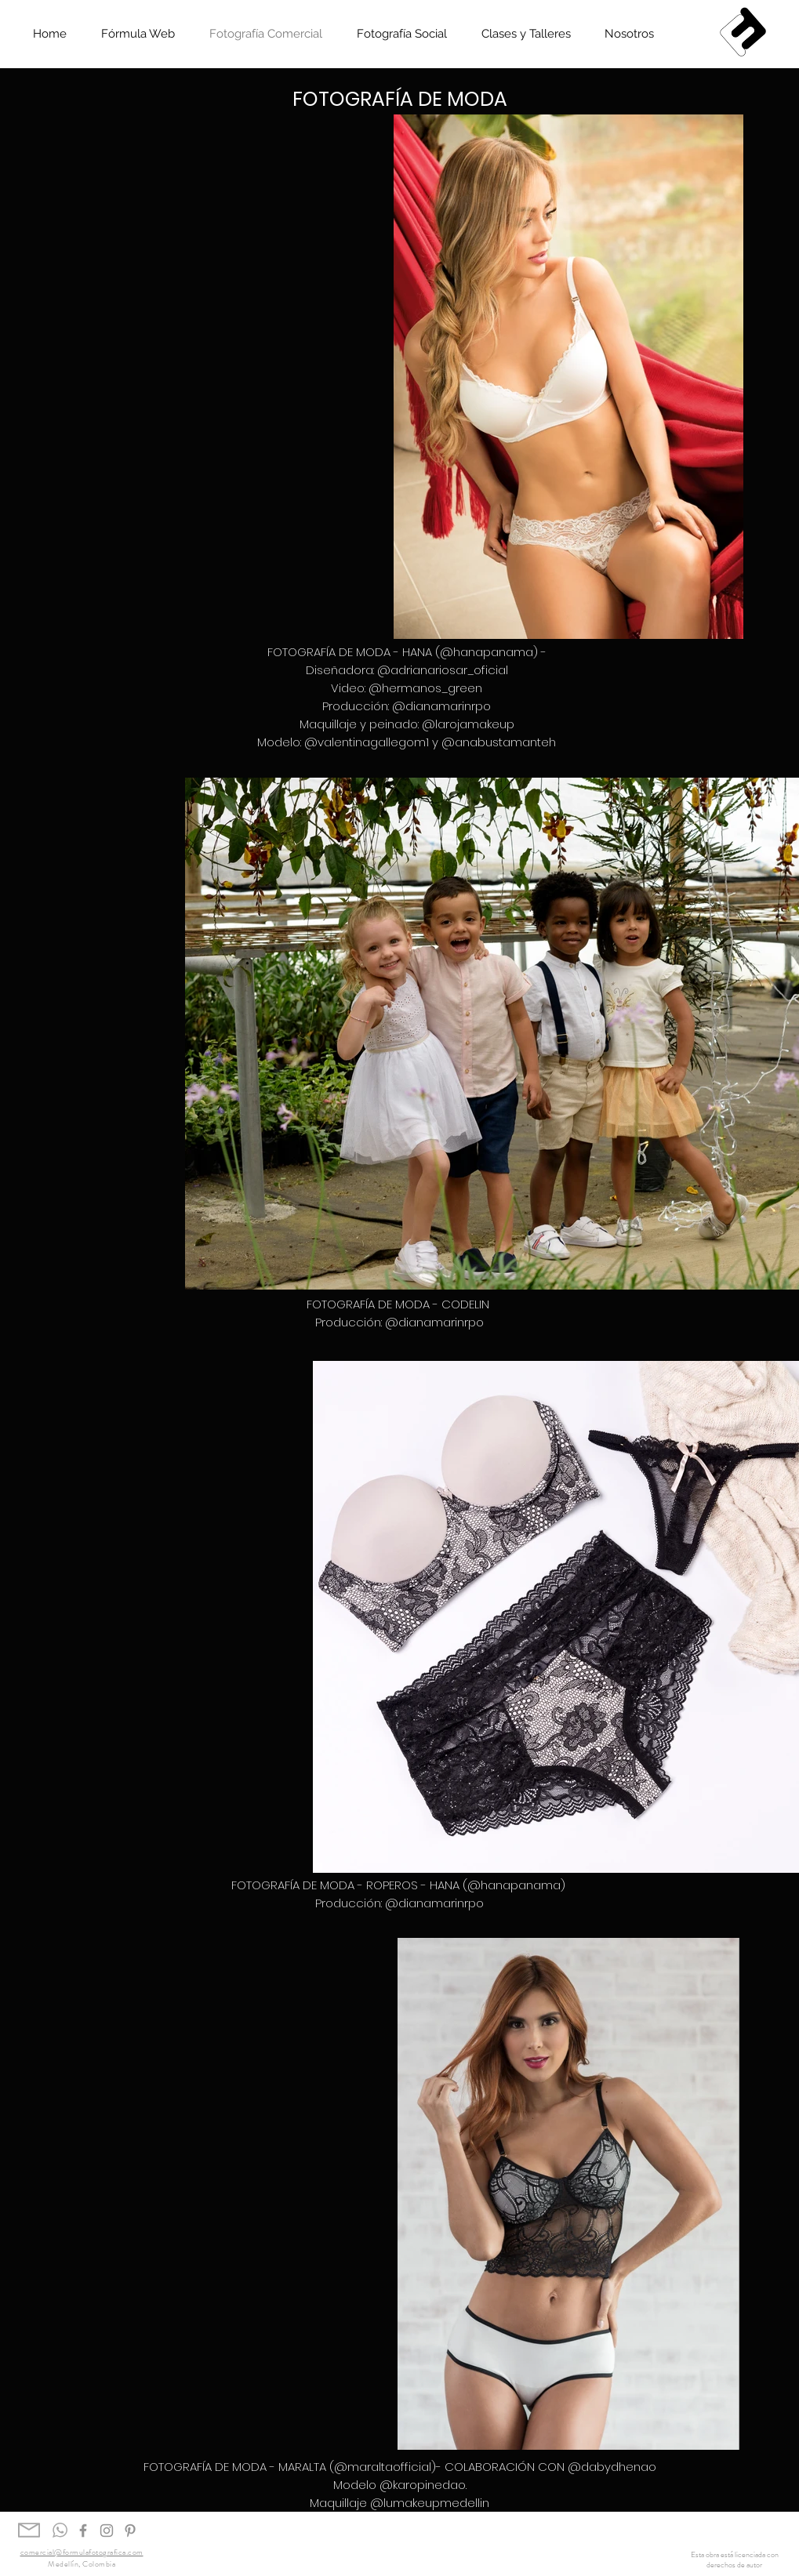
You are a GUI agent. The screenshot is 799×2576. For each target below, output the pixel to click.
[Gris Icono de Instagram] (106, 2530)
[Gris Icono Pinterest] (130, 2530)
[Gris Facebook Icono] (83, 2530)
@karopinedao (423, 2484)
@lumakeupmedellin (429, 2502)
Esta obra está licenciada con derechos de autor (735, 2560)
